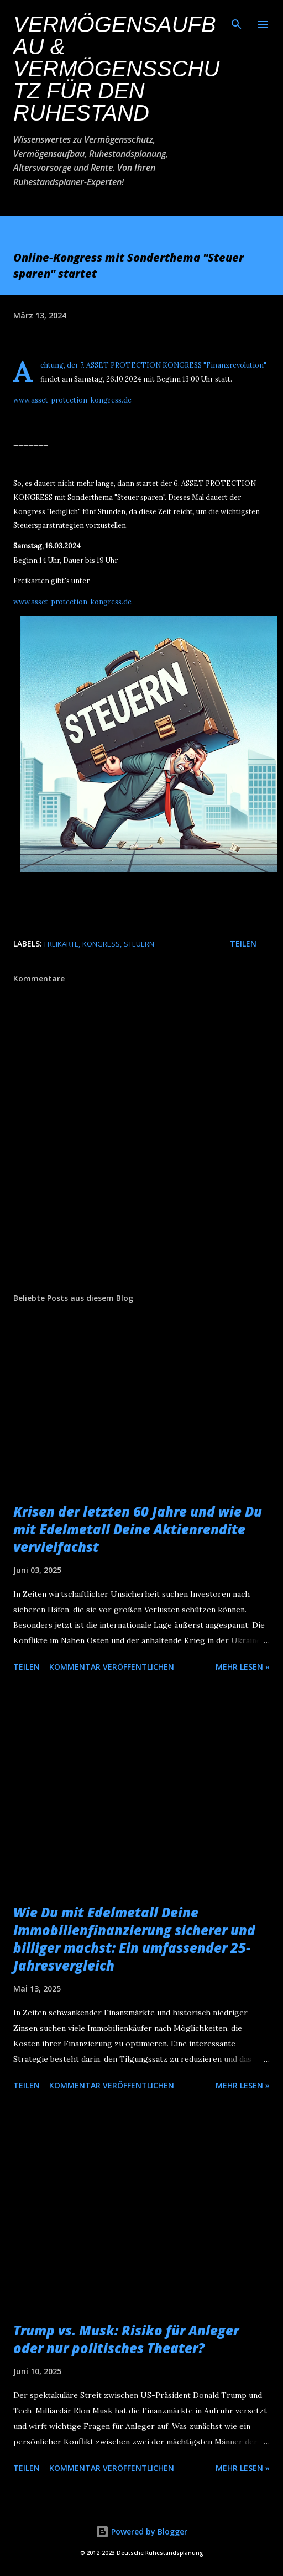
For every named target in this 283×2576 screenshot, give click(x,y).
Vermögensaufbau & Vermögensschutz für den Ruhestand (116, 68)
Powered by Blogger (141, 2531)
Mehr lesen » (243, 1666)
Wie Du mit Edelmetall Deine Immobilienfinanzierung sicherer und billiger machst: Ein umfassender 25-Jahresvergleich (134, 1938)
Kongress (101, 944)
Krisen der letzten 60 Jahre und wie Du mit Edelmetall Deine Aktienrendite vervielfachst (137, 1529)
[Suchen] (236, 20)
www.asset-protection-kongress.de (72, 399)
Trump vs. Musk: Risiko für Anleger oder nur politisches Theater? (126, 2339)
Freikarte (61, 944)
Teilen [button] (243, 943)
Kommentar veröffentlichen (111, 1666)
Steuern (139, 944)
